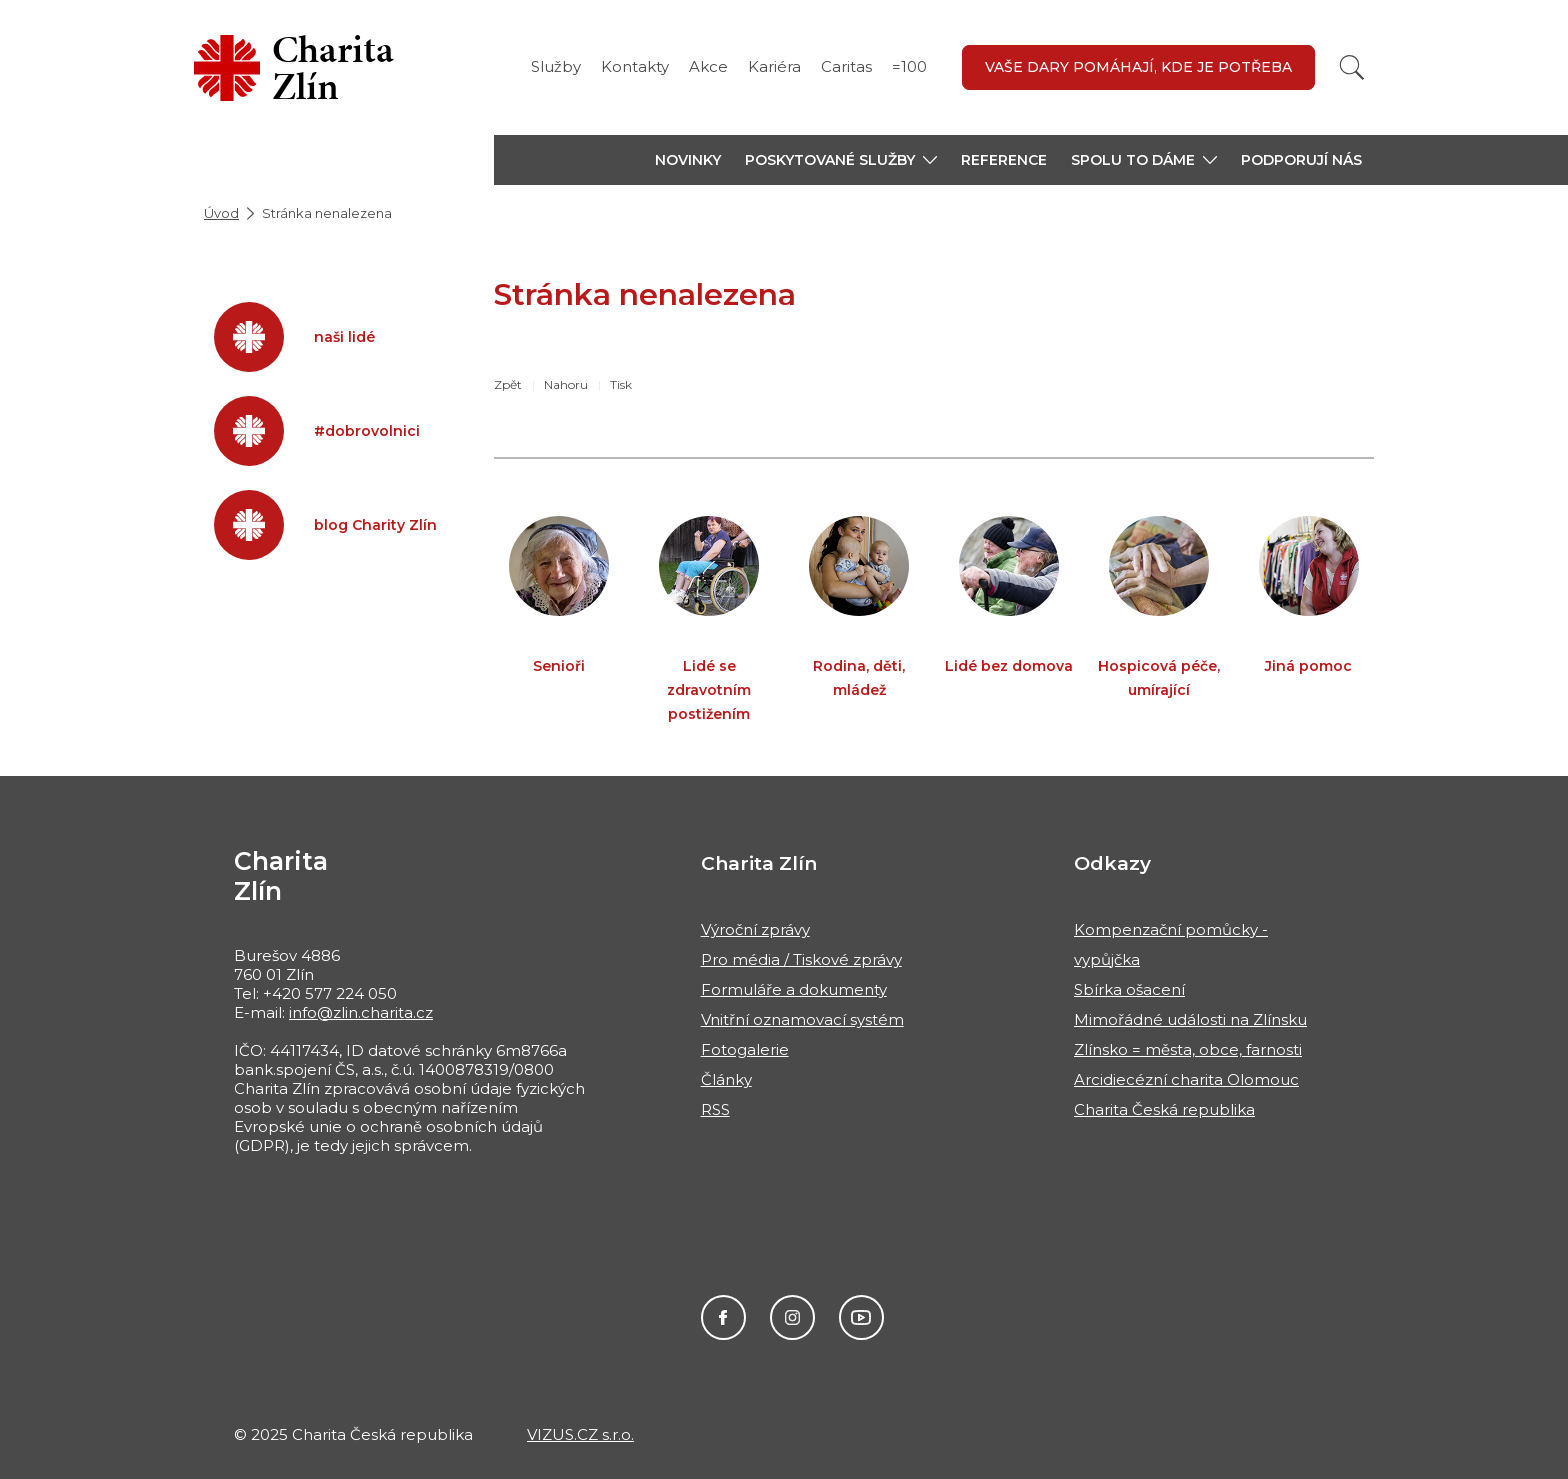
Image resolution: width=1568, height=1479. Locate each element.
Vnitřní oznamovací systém (802, 1019)
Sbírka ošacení (1129, 989)
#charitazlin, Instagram (792, 1317)
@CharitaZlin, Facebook (723, 1317)
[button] (841, 160)
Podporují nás (1301, 160)
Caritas (846, 66)
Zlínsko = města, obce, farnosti (1188, 1049)
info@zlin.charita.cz (361, 1012)
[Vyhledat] (1352, 67)
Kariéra (774, 66)
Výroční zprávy (755, 929)
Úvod (221, 213)
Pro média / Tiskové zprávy (801, 959)
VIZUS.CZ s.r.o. (580, 1434)
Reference (1004, 160)
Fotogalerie (745, 1049)
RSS (715, 1109)
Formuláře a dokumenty (794, 989)
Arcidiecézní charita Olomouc (1186, 1079)
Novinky (688, 160)
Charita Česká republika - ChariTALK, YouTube (861, 1317)
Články (726, 1079)
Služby (556, 66)
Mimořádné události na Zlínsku (1190, 1019)
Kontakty (635, 66)
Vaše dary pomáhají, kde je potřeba (1138, 67)
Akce (708, 66)
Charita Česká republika (1164, 1109)
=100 (909, 66)
